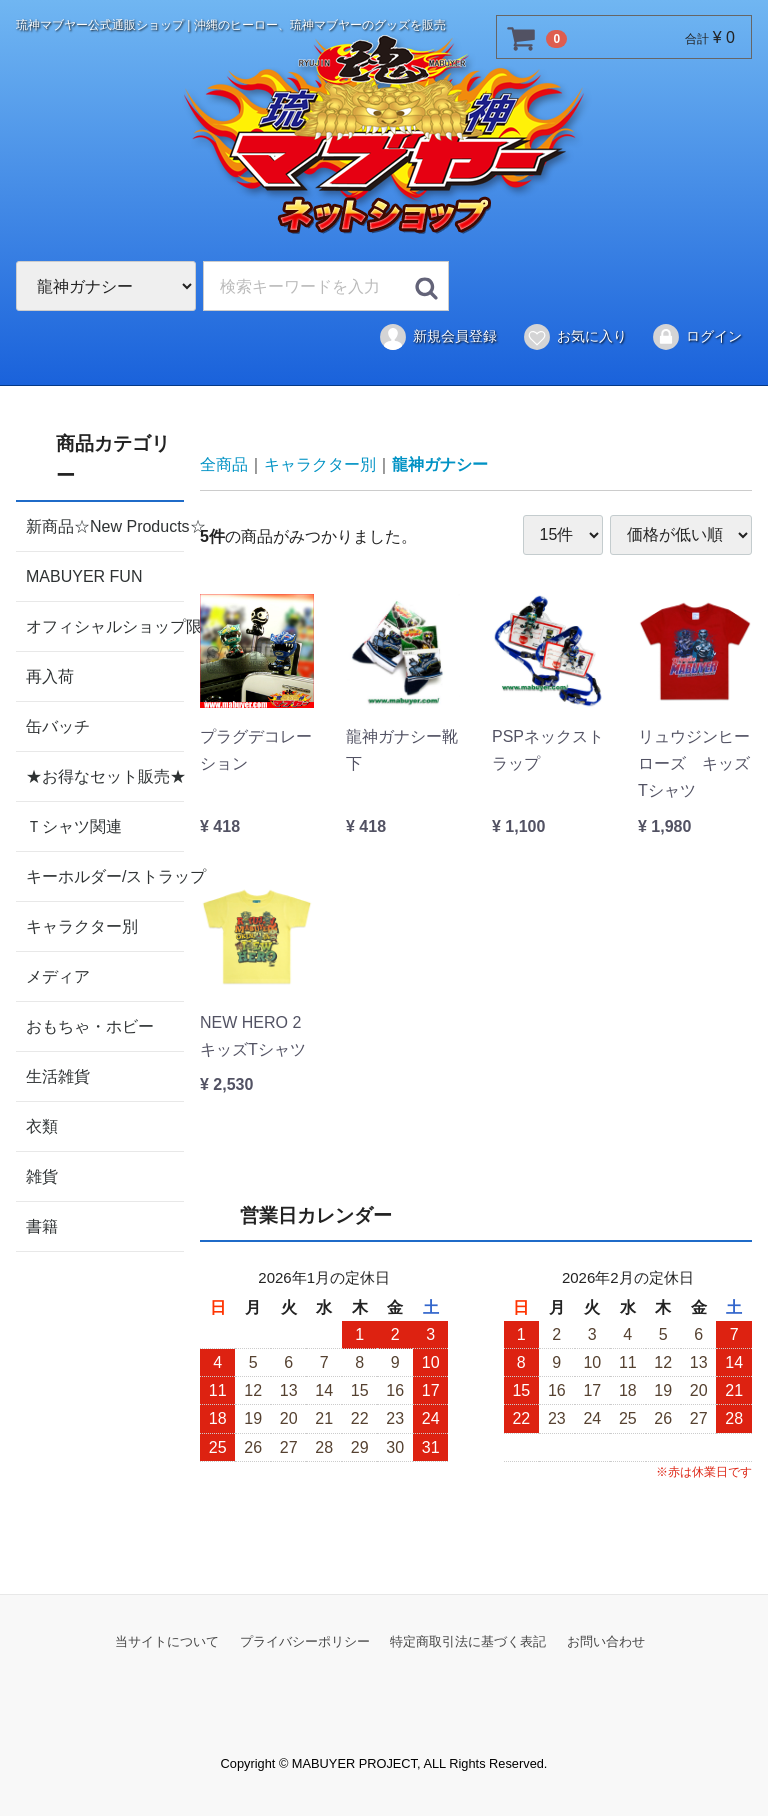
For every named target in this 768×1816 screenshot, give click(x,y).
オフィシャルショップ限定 (105, 625)
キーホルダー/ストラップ (105, 875)
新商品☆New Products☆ (105, 525)
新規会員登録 (437, 337)
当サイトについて (167, 1641)
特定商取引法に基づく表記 (468, 1641)
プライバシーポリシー (305, 1641)
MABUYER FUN (84, 575)
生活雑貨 (58, 1075)
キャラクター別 (82, 925)
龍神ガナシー (440, 464)
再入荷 (50, 675)
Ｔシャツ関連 (74, 825)
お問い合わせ (606, 1641)
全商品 (224, 464)
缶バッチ (58, 725)
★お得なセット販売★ (105, 775)
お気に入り (574, 337)
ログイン (696, 337)
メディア (58, 975)
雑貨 (42, 1175)
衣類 (42, 1125)
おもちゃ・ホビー (90, 1025)
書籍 (42, 1225)
